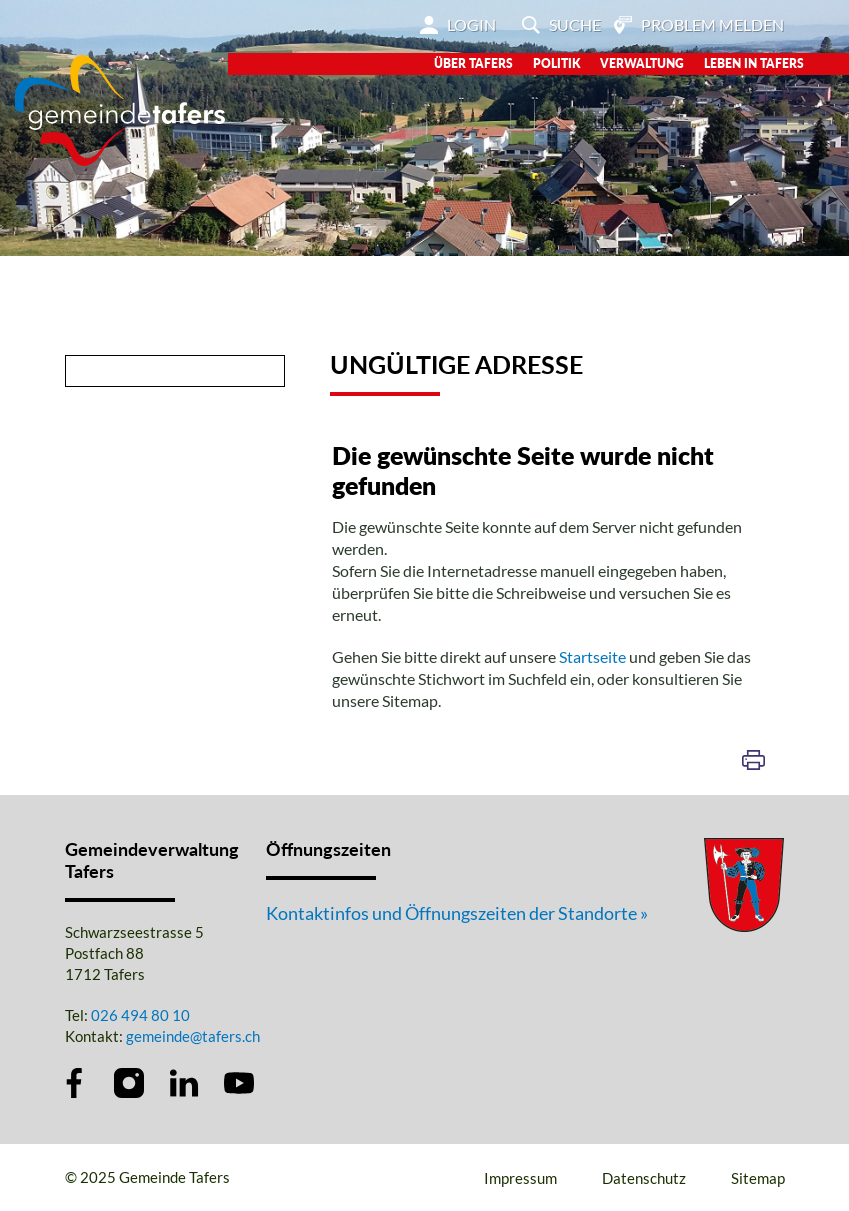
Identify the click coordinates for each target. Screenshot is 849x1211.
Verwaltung (642, 63)
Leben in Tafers (754, 63)
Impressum (520, 1178)
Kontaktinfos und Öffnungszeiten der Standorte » (457, 913)
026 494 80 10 (140, 1015)
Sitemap (758, 1178)
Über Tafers (473, 63)
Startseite (592, 656)
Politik (556, 63)
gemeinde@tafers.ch (193, 1036)
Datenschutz (644, 1178)
